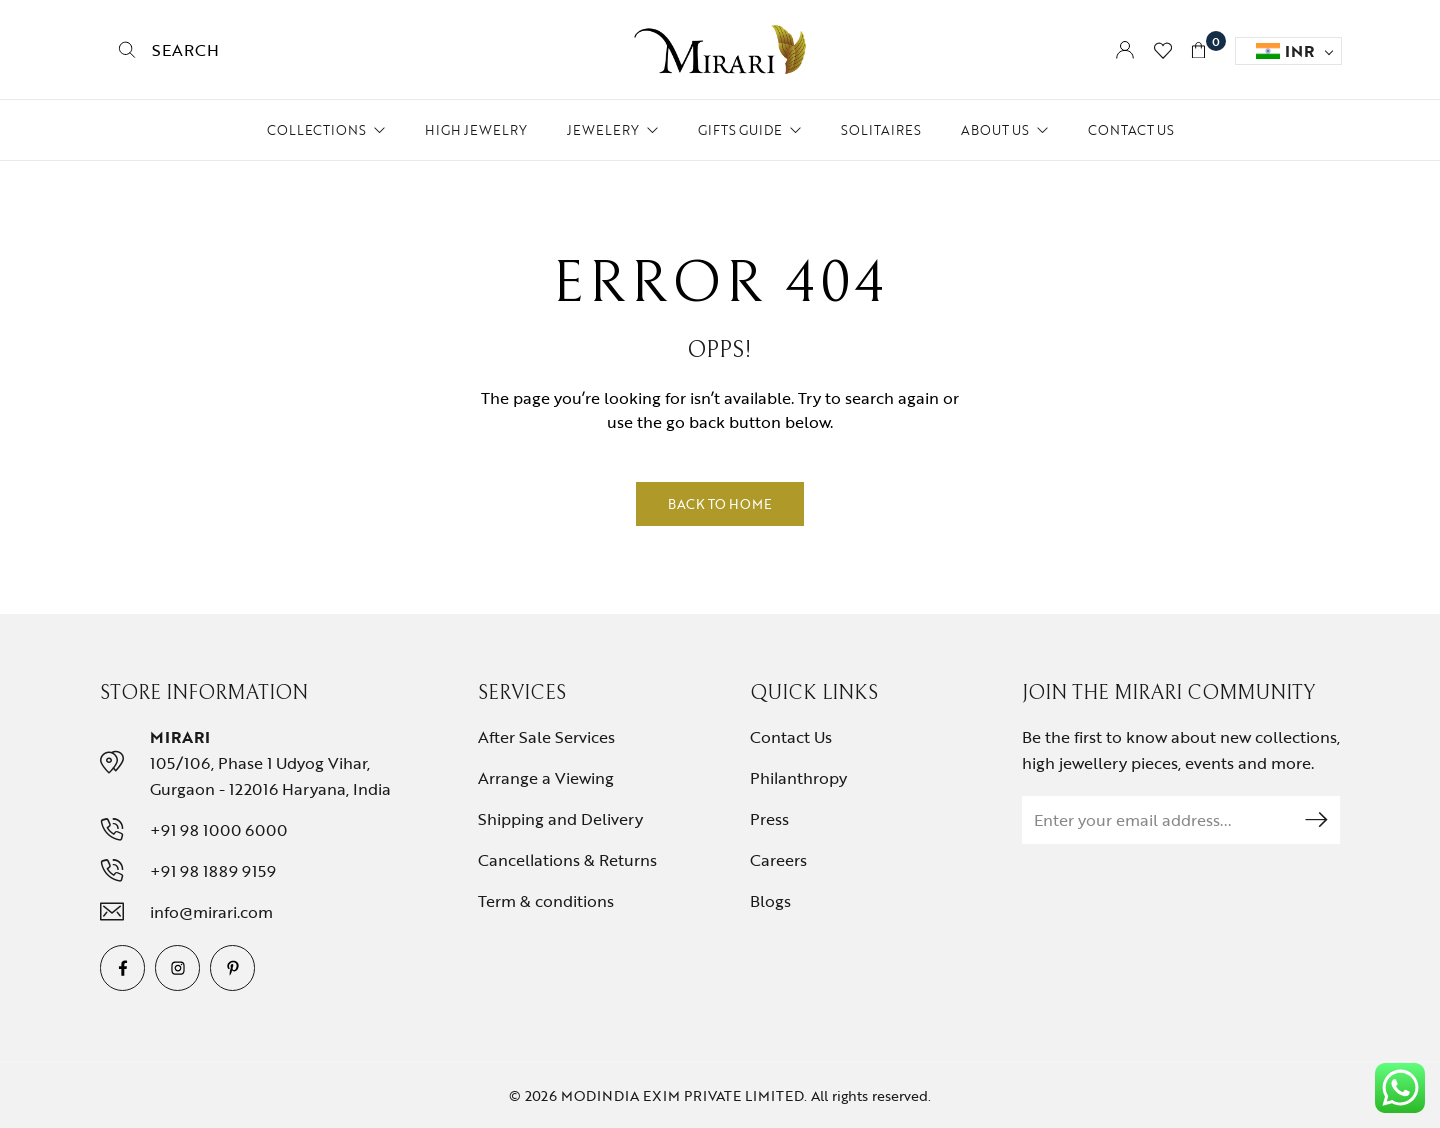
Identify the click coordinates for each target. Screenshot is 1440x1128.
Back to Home (720, 504)
